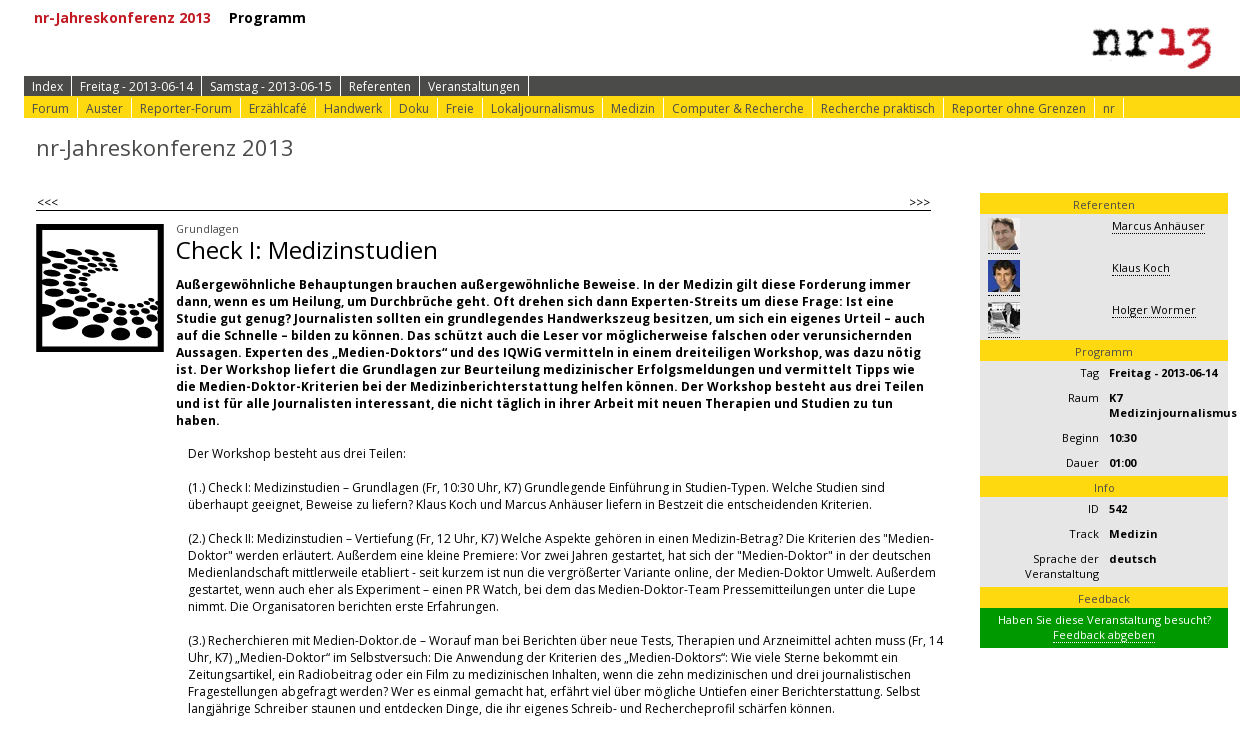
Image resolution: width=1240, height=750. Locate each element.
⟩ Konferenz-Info (557, 17)
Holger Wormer (1154, 309)
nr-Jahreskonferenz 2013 (129, 17)
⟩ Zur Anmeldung (411, 17)
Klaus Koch (1141, 267)
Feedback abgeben (1104, 634)
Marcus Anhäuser (1158, 225)
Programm (274, 17)
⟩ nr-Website (843, 17)
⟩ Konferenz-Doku (709, 17)
